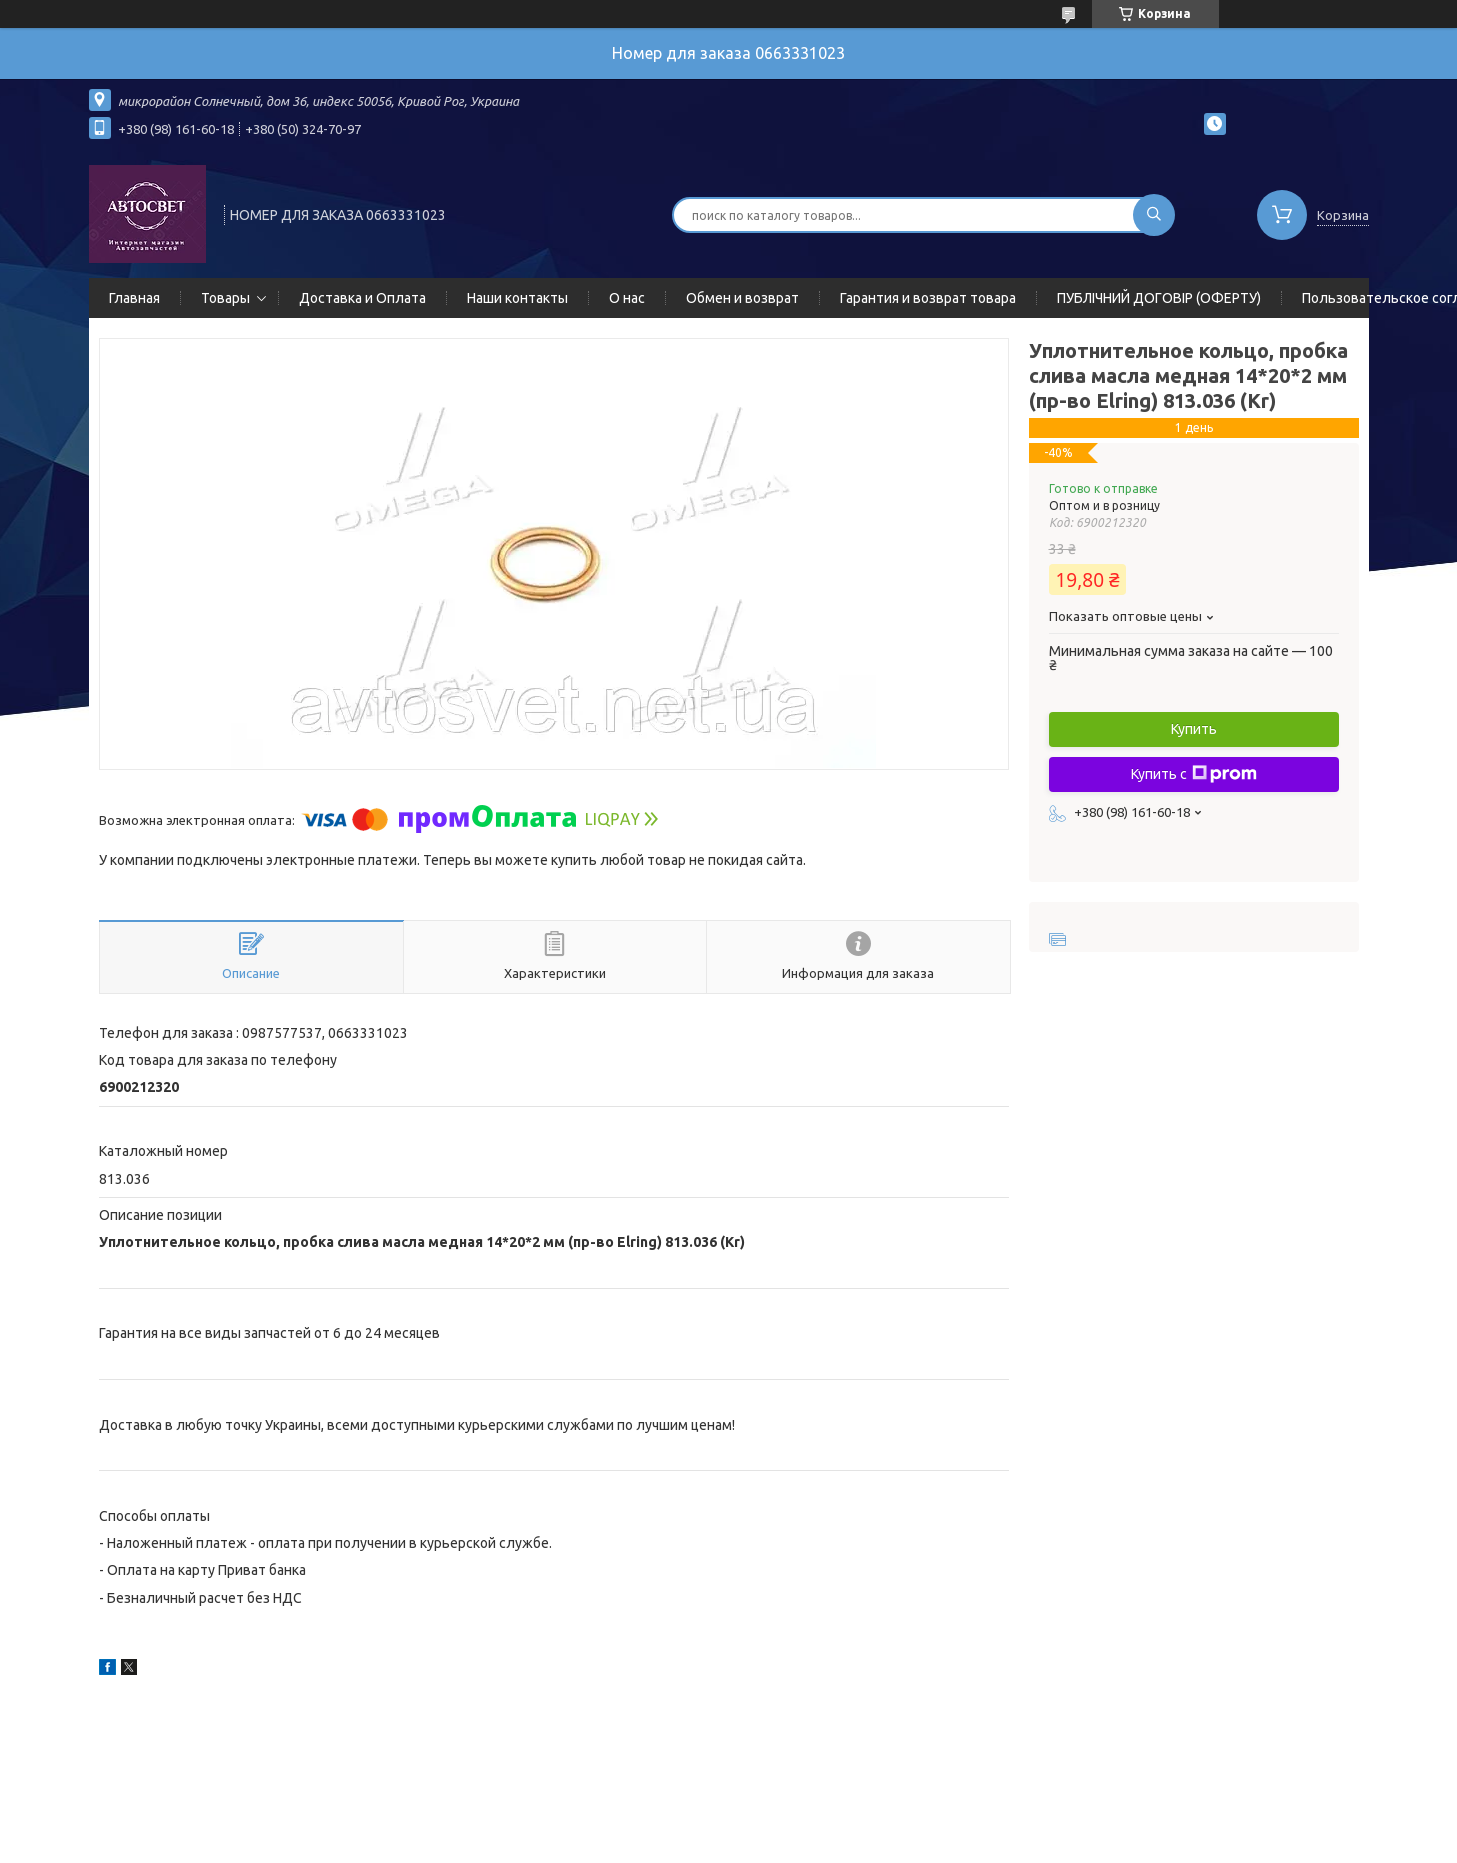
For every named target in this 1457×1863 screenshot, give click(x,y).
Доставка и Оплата (362, 298)
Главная (134, 298)
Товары (225, 298)
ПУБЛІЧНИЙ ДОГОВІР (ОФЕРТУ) (1159, 298)
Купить (1194, 729)
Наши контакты (517, 298)
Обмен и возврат (742, 298)
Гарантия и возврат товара (928, 298)
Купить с (1194, 774)
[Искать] (1154, 215)
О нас (627, 298)
